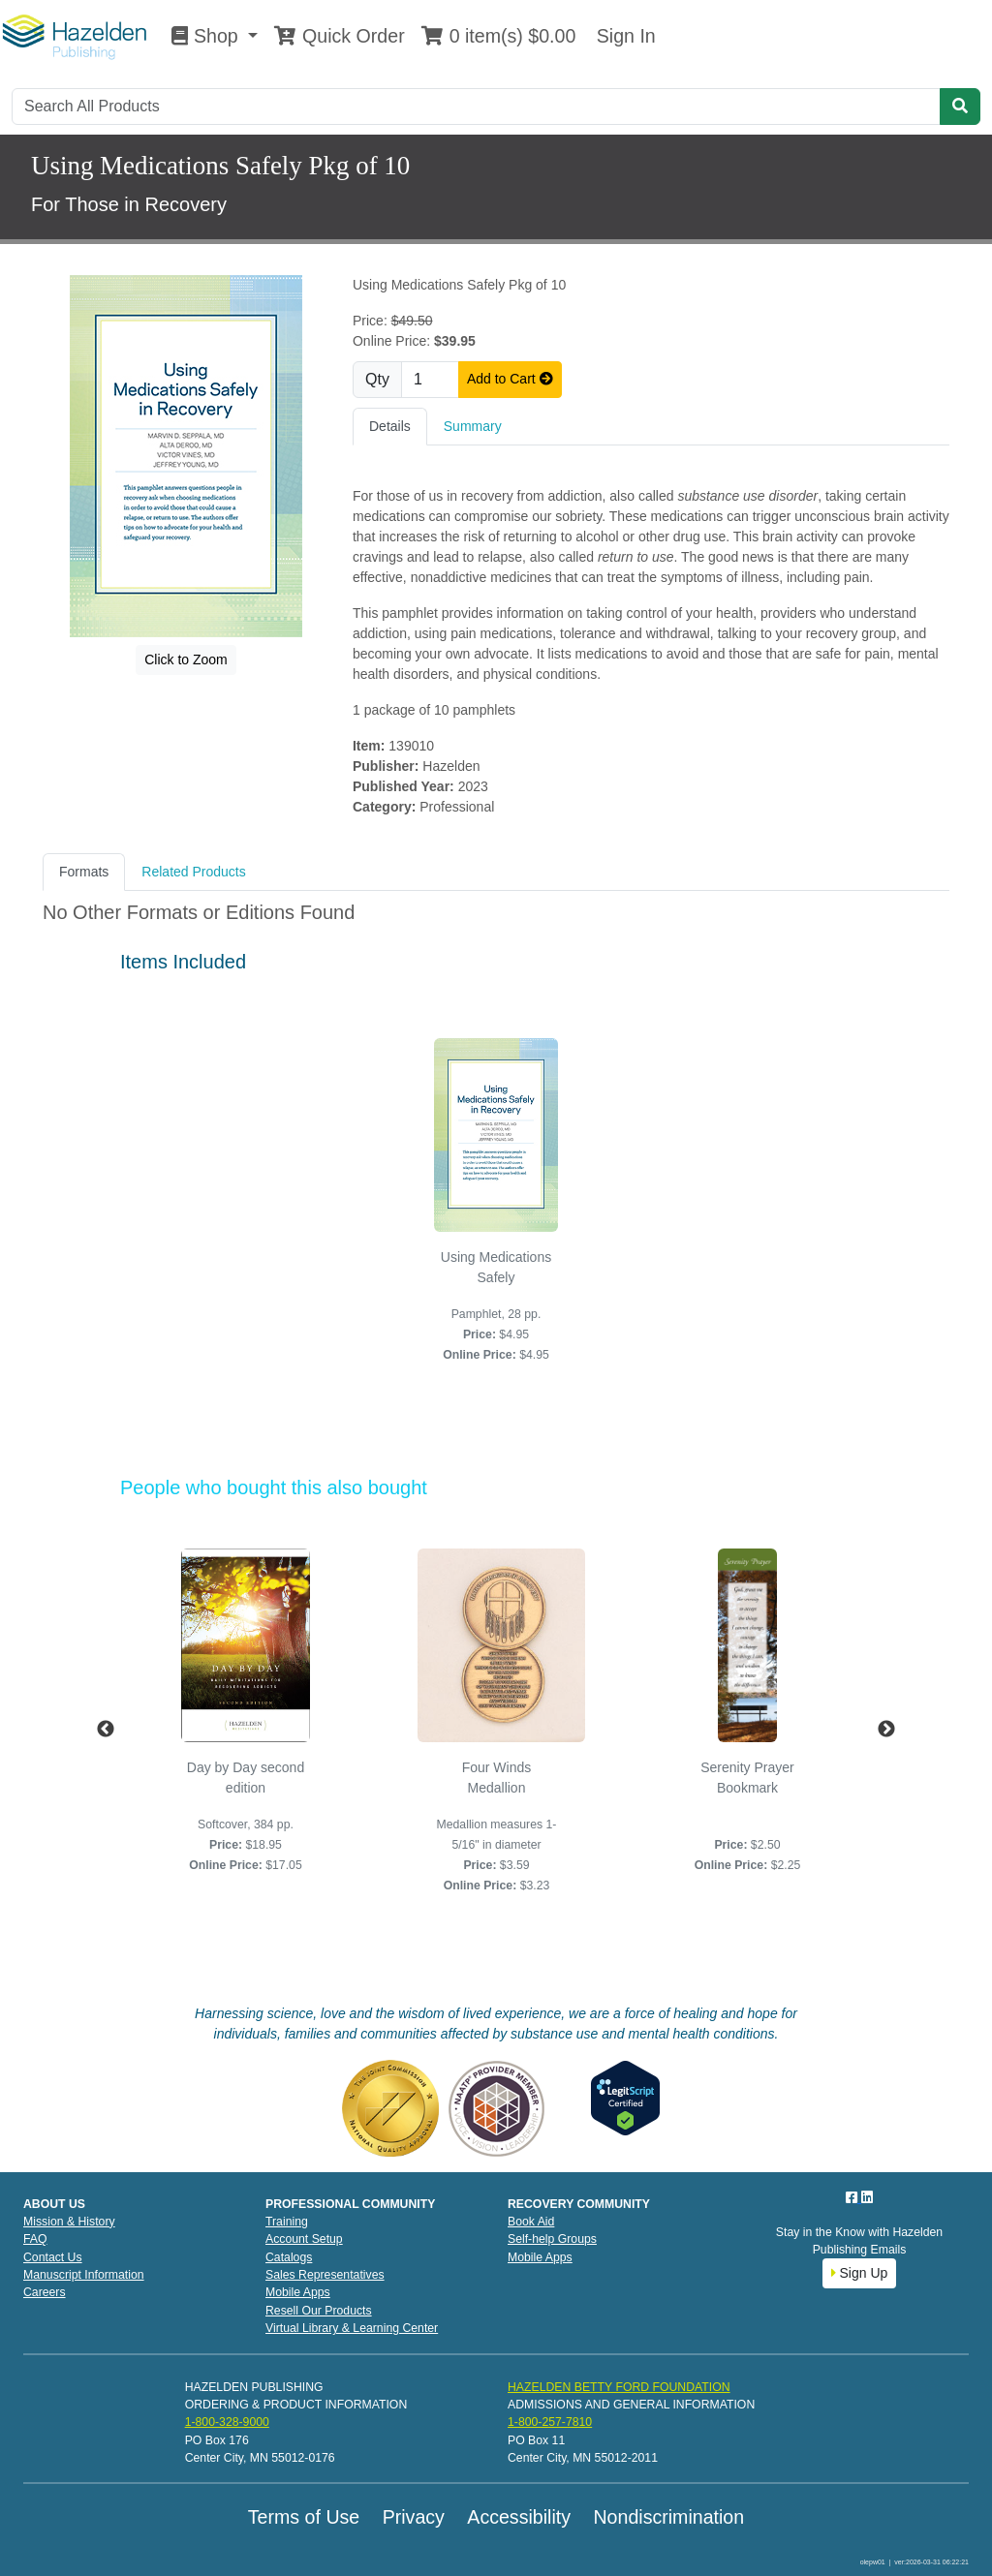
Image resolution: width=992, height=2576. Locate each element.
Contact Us (52, 2257)
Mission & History (69, 2221)
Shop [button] (207, 35)
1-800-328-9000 (227, 2422)
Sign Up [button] (859, 2273)
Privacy (414, 2517)
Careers (44, 2292)
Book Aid (531, 2221)
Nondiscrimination (668, 2517)
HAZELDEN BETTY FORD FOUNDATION (619, 2387)
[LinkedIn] (867, 2197)
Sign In (623, 35)
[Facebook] (853, 2197)
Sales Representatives (325, 2275)
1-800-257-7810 (550, 2422)
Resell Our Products (318, 2310)
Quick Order (339, 35)
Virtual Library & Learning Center (351, 2328)
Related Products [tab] (193, 871)
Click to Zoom (186, 659)
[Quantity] (430, 379)
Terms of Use (303, 2517)
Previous (105, 1729)
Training (286, 2221)
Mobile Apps (297, 2292)
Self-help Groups (552, 2239)
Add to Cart (510, 378)
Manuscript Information (83, 2275)
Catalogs (288, 2257)
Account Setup (304, 2239)
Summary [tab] (473, 426)
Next (886, 1729)
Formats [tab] (83, 871)
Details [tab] (390, 426)
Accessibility (519, 2517)
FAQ (35, 2239)
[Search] (476, 106)
